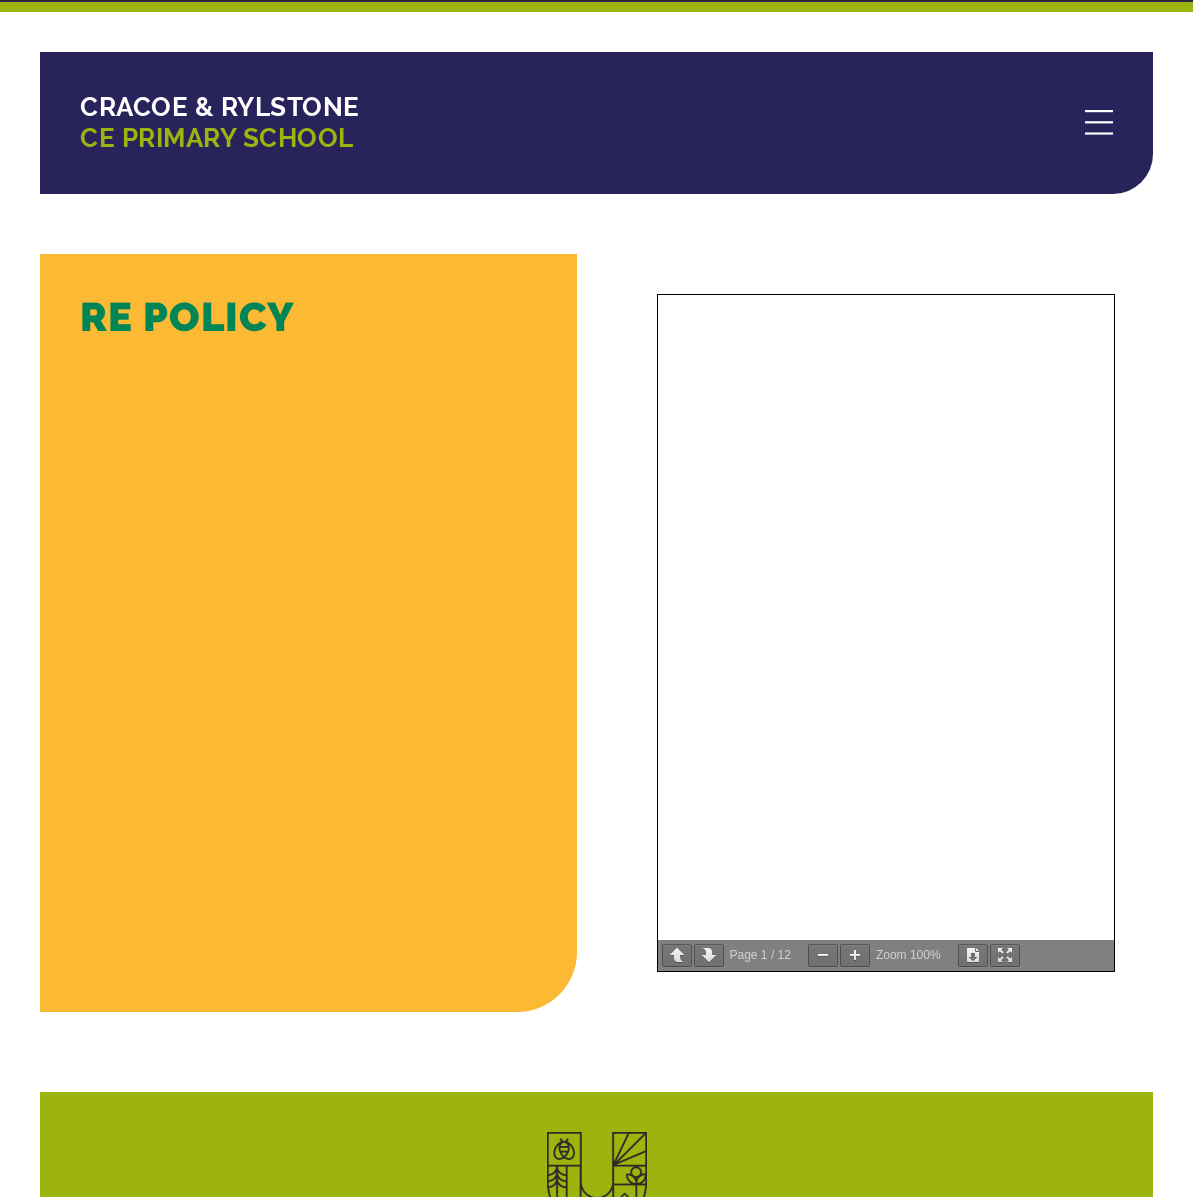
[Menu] (1099, 124)
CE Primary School (220, 122)
